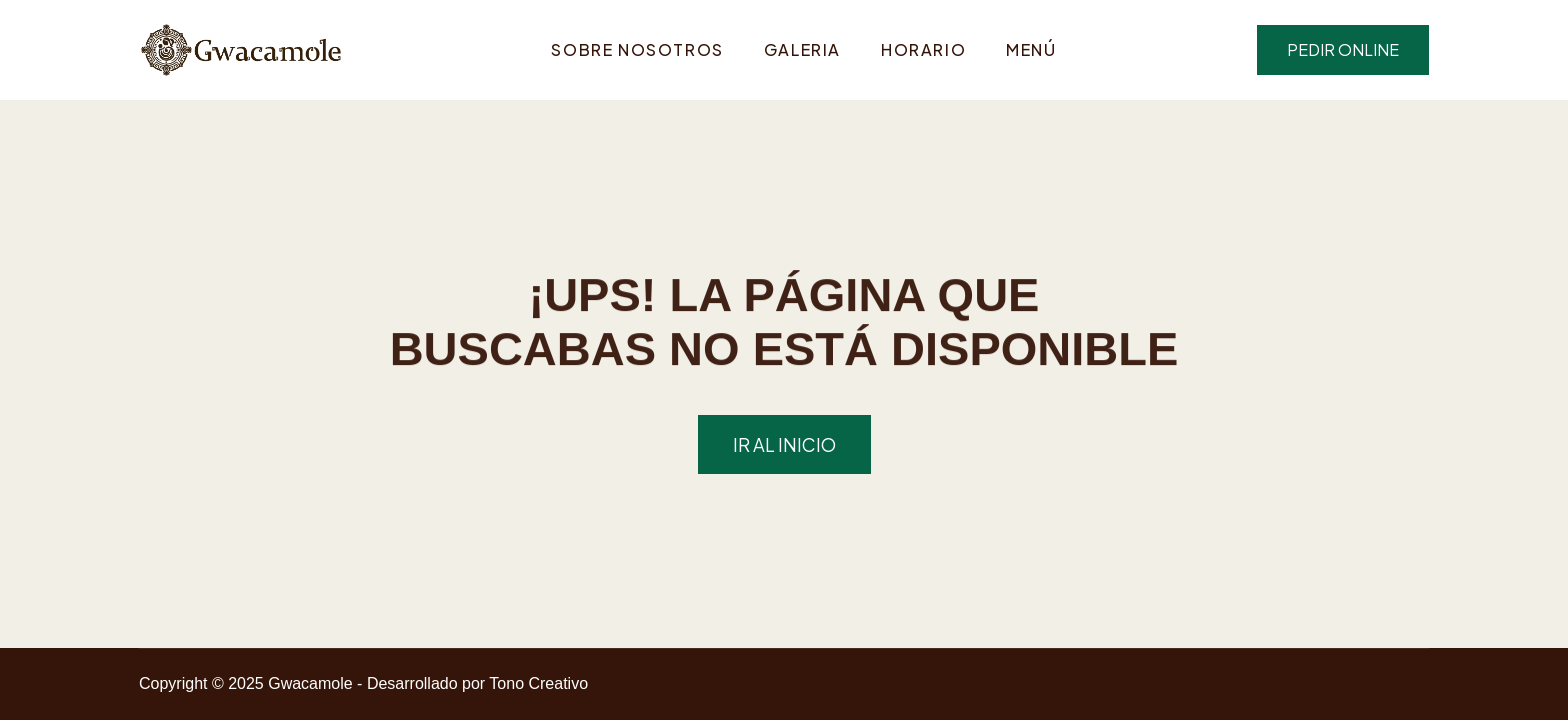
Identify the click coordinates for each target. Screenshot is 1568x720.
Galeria (802, 49)
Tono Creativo (538, 683)
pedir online (1343, 49)
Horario (923, 49)
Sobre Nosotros (637, 49)
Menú (1031, 49)
